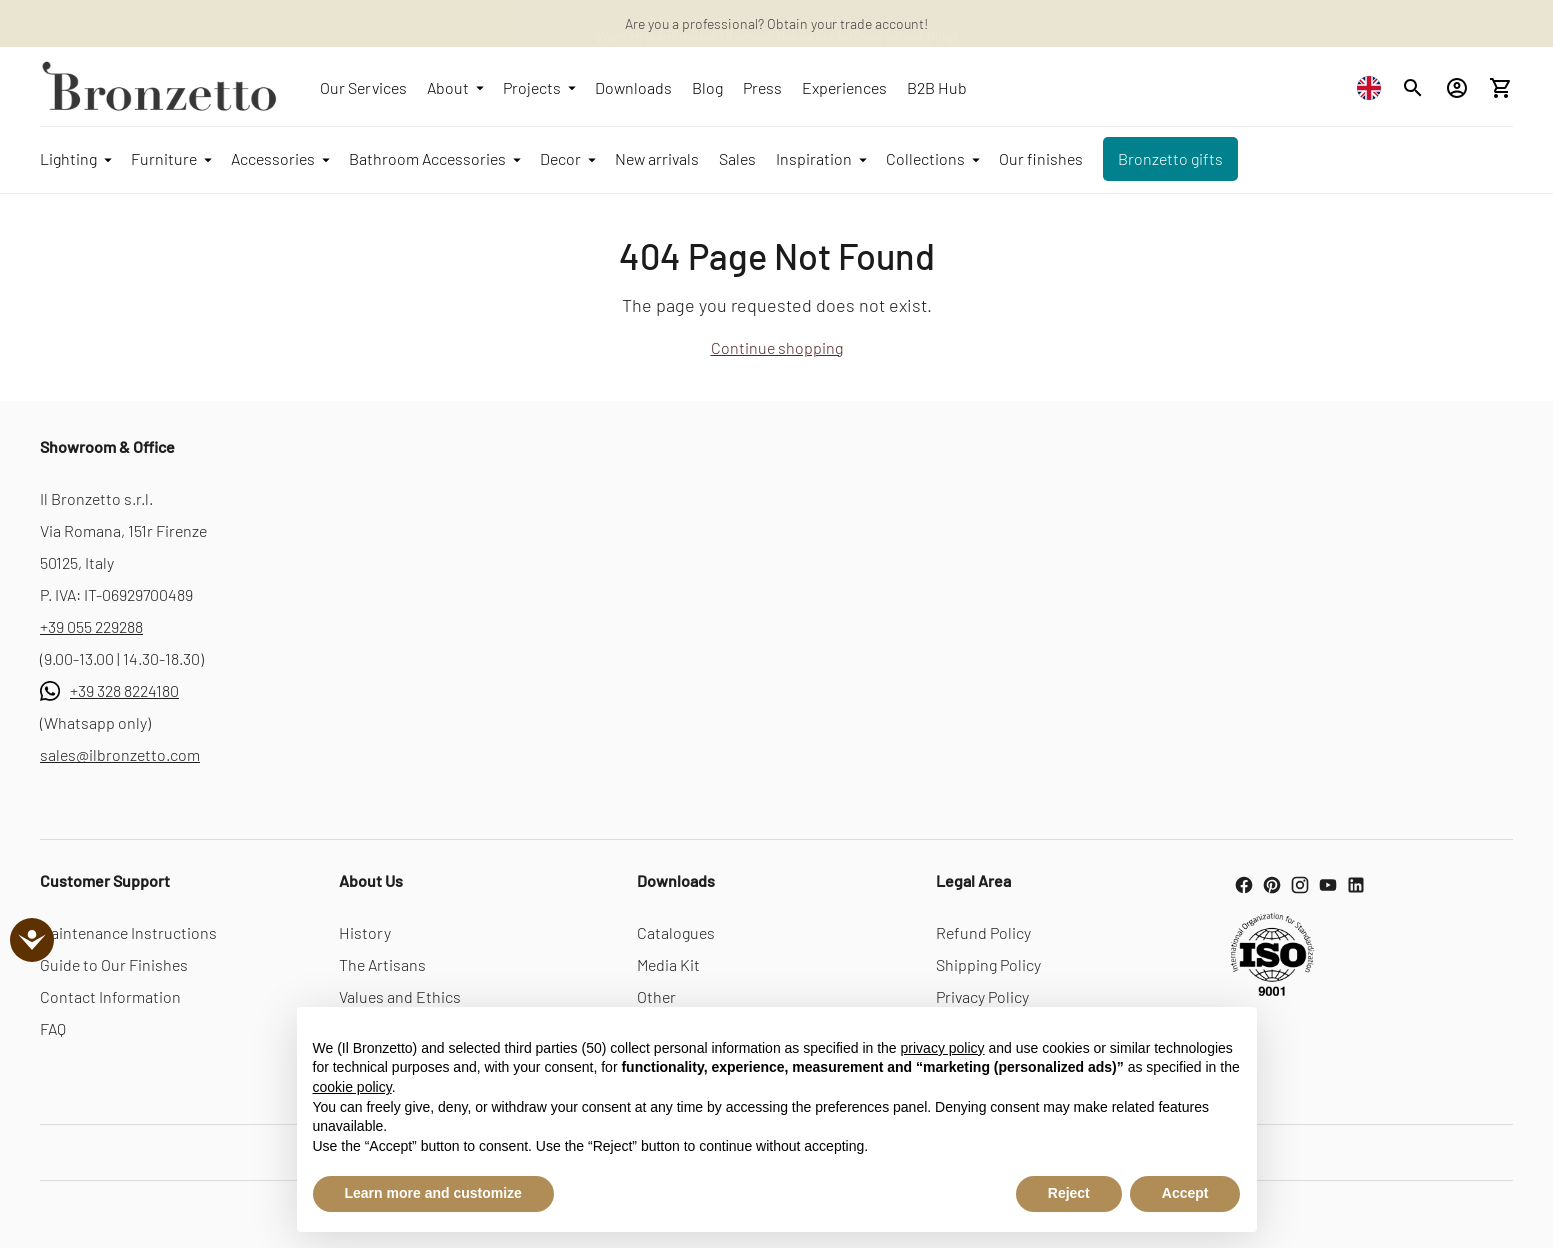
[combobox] (1374, 87)
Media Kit (668, 964)
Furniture (171, 158)
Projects (539, 87)
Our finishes (1041, 158)
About (455, 87)
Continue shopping (777, 347)
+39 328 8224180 (124, 690)
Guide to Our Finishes (114, 964)
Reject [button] (1069, 1193)
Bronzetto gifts (1170, 158)
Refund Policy (983, 932)
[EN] (1374, 87)
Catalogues (676, 932)
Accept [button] (1185, 1193)
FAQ (53, 1028)
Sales (737, 158)
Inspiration (821, 158)
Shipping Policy (988, 964)
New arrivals (657, 158)
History (365, 932)
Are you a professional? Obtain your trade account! (776, 23)
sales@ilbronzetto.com (120, 754)
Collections (932, 158)
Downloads (633, 87)
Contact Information (110, 996)
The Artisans (382, 964)
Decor (567, 158)
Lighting (75, 158)
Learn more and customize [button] (433, 1193)
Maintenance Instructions (128, 932)
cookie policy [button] (352, 1087)
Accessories (280, 158)
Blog (707, 87)
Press (762, 87)
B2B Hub (937, 87)
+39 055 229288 (91, 626)
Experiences (844, 87)
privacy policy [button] (943, 1048)
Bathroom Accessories (434, 158)
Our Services (363, 87)
